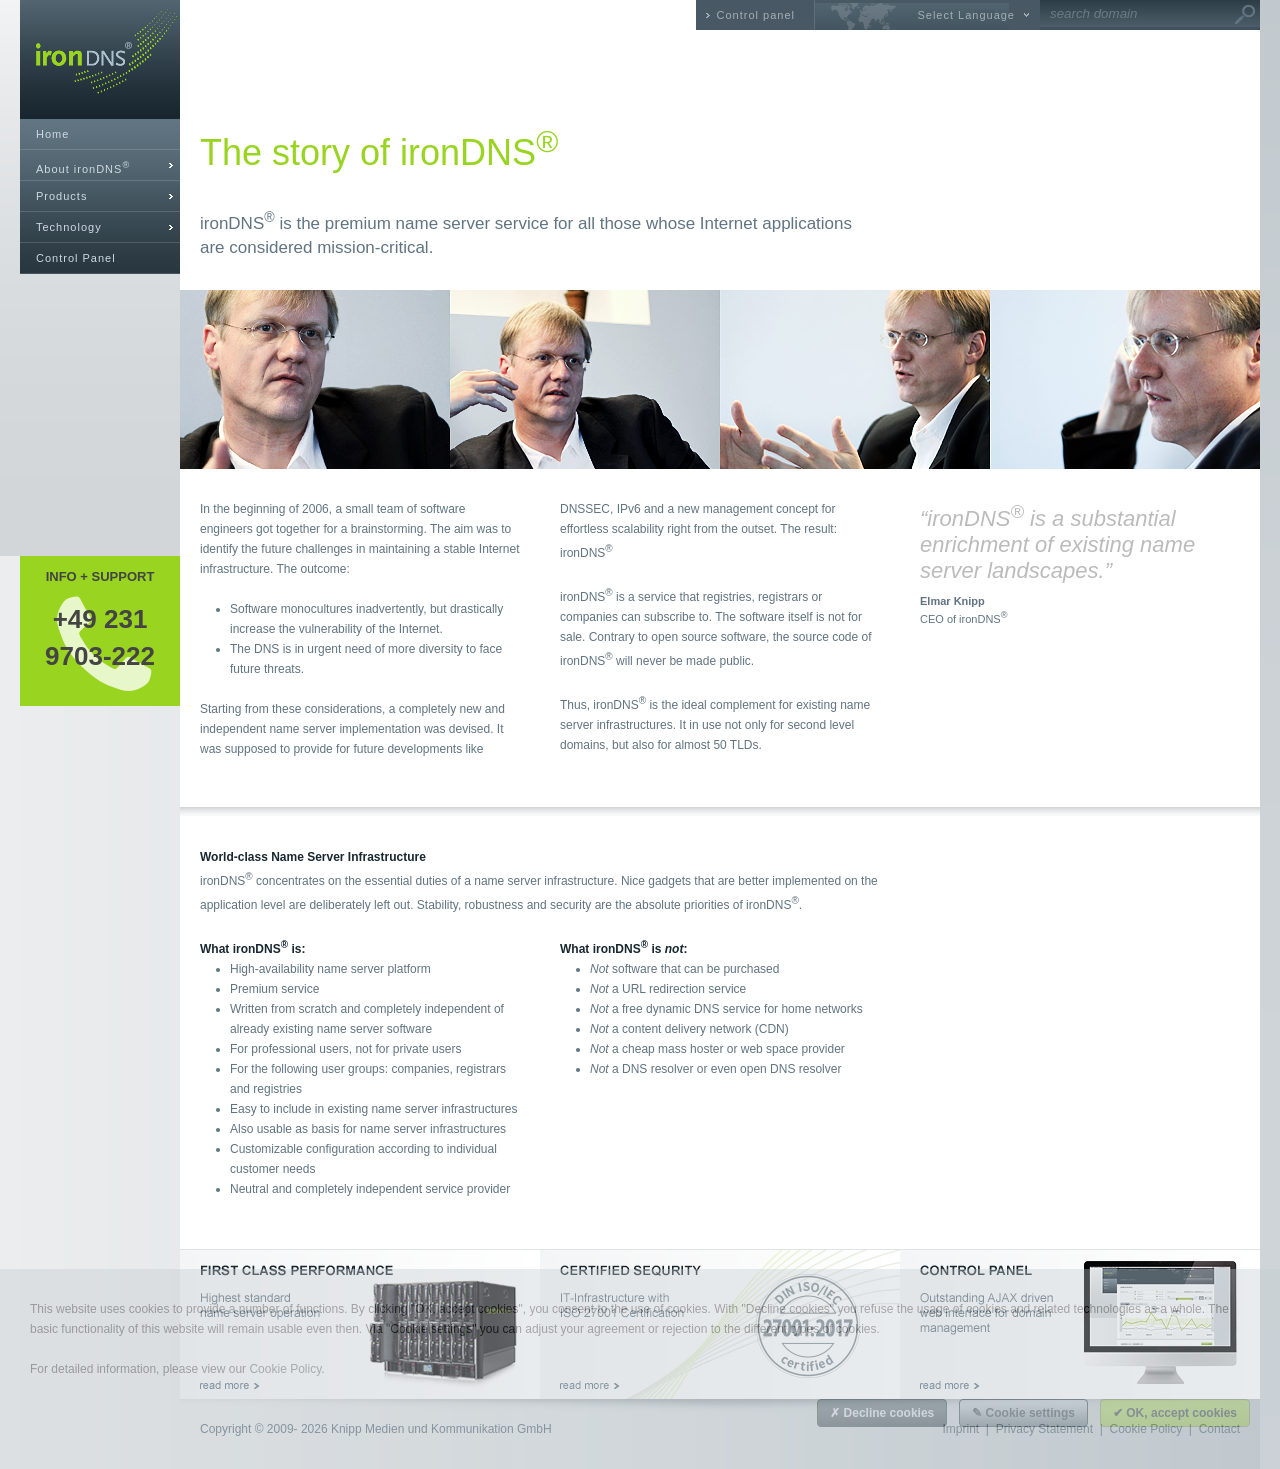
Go (1245, 15)
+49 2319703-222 (100, 637)
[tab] (100, 165)
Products (61, 196)
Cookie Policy (285, 1369)
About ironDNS (83, 167)
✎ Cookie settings (1023, 1413)
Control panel (756, 15)
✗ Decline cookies (882, 1413)
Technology (69, 227)
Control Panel (76, 258)
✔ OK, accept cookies (1175, 1413)
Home (52, 134)
